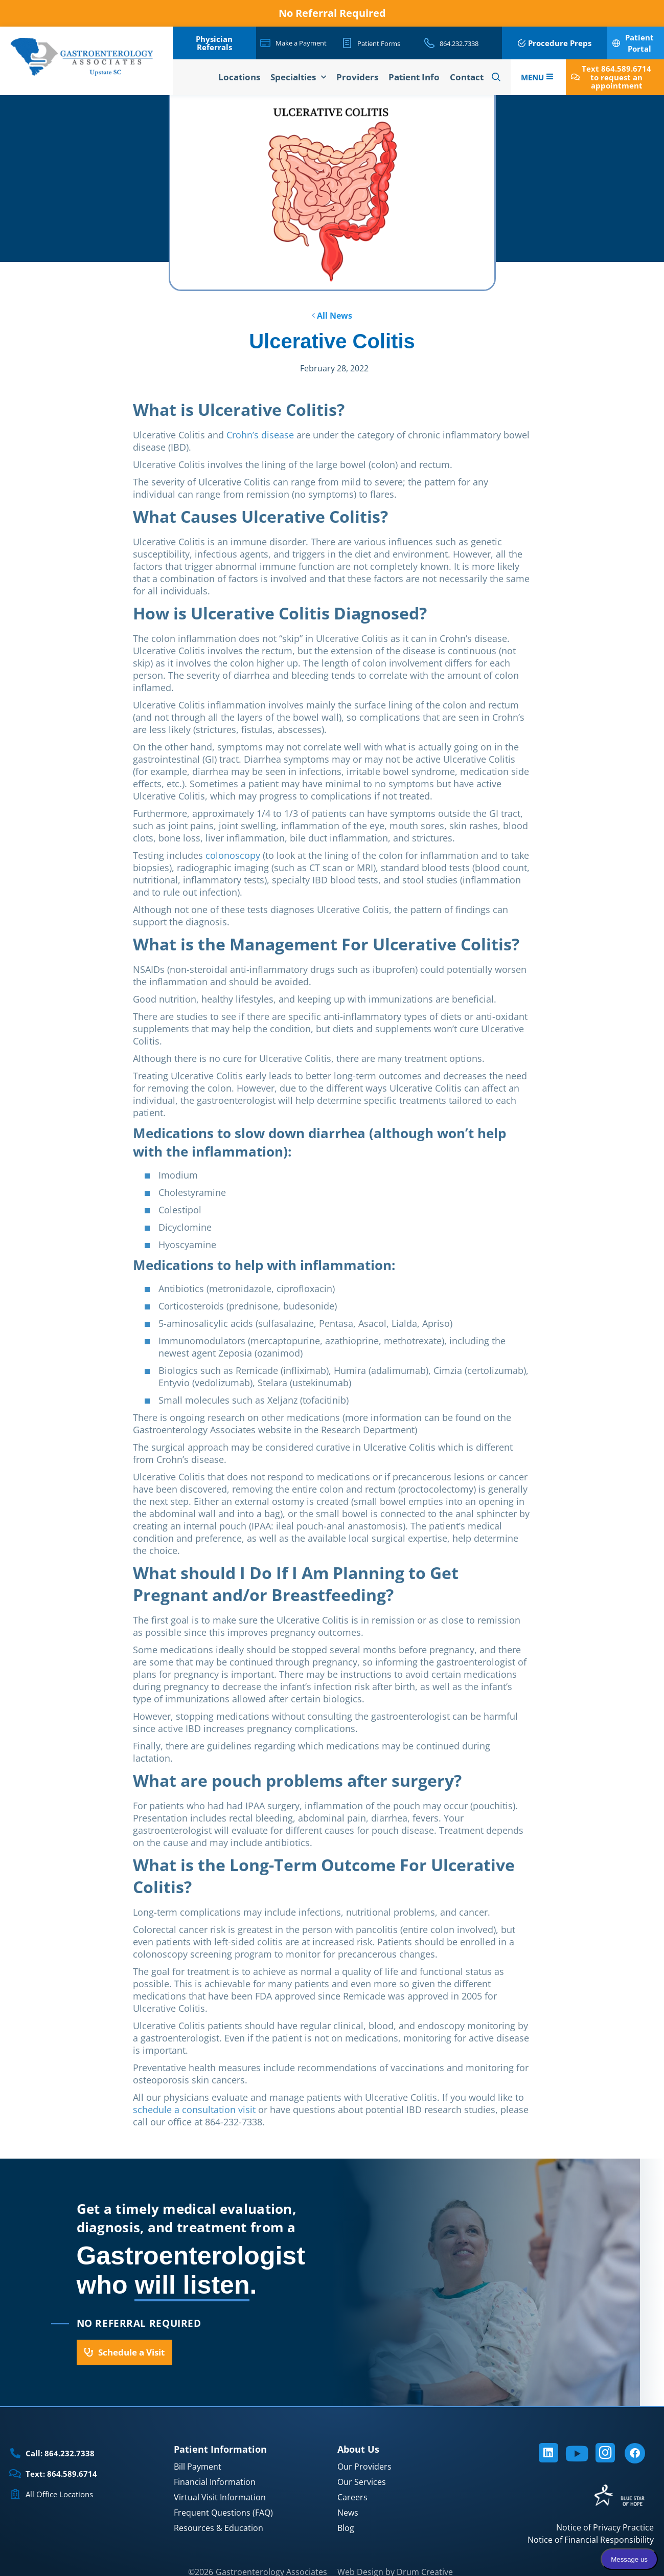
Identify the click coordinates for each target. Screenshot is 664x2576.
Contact (467, 77)
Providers (357, 77)
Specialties (298, 77)
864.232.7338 (459, 43)
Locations (239, 77)
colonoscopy (232, 855)
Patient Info (414, 77)
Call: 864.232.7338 (60, 2453)
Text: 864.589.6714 (61, 2474)
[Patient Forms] (347, 43)
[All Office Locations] (15, 2494)
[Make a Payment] (265, 43)
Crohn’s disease (260, 435)
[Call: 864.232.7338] (15, 2453)
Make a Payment (301, 43)
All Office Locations (59, 2494)
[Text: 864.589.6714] (15, 2474)
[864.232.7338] (429, 43)
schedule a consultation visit (194, 2109)
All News (332, 315)
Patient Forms (378, 43)
